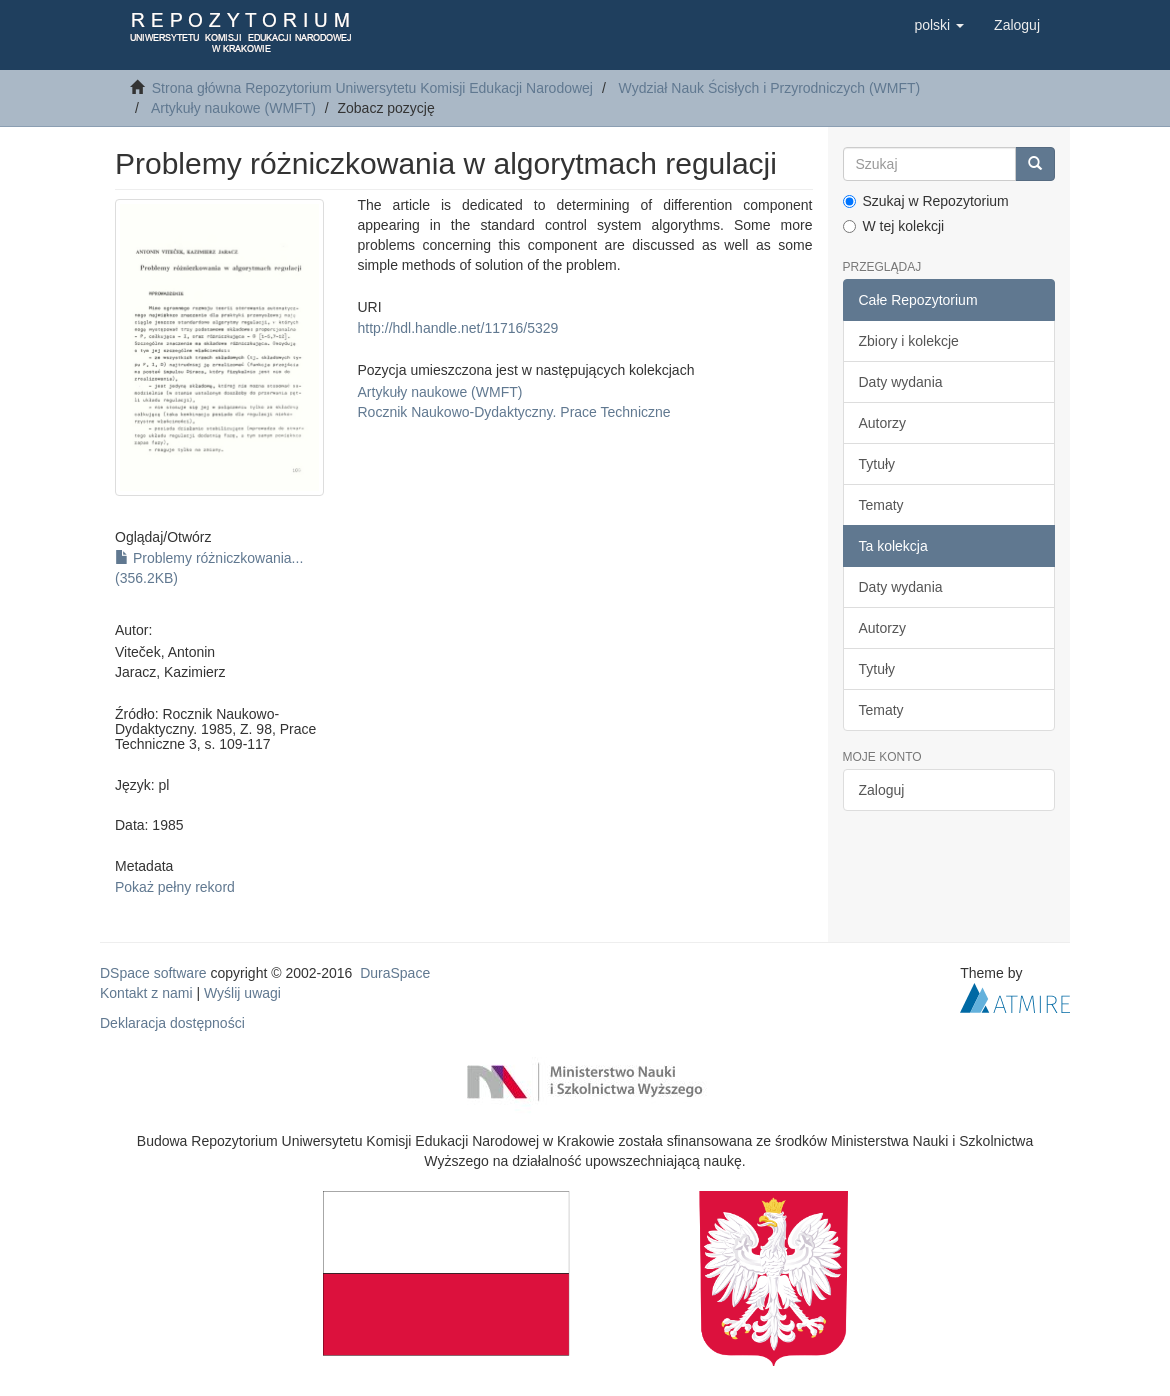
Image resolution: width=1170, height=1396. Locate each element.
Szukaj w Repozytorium (926, 201)
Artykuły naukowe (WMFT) (233, 108)
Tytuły (877, 464)
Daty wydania (901, 382)
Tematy (881, 505)
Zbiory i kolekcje (909, 341)
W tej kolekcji (894, 226)
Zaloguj (882, 790)
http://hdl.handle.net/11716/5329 (458, 328)
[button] (939, 25)
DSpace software (153, 973)
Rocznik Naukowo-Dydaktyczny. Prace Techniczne (514, 412)
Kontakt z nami (146, 993)
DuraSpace (395, 973)
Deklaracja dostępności (172, 1023)
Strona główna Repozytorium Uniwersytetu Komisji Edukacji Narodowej (372, 88)
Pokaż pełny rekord (175, 887)
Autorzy (882, 423)
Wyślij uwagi (242, 993)
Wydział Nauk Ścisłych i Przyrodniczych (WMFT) (770, 88)
